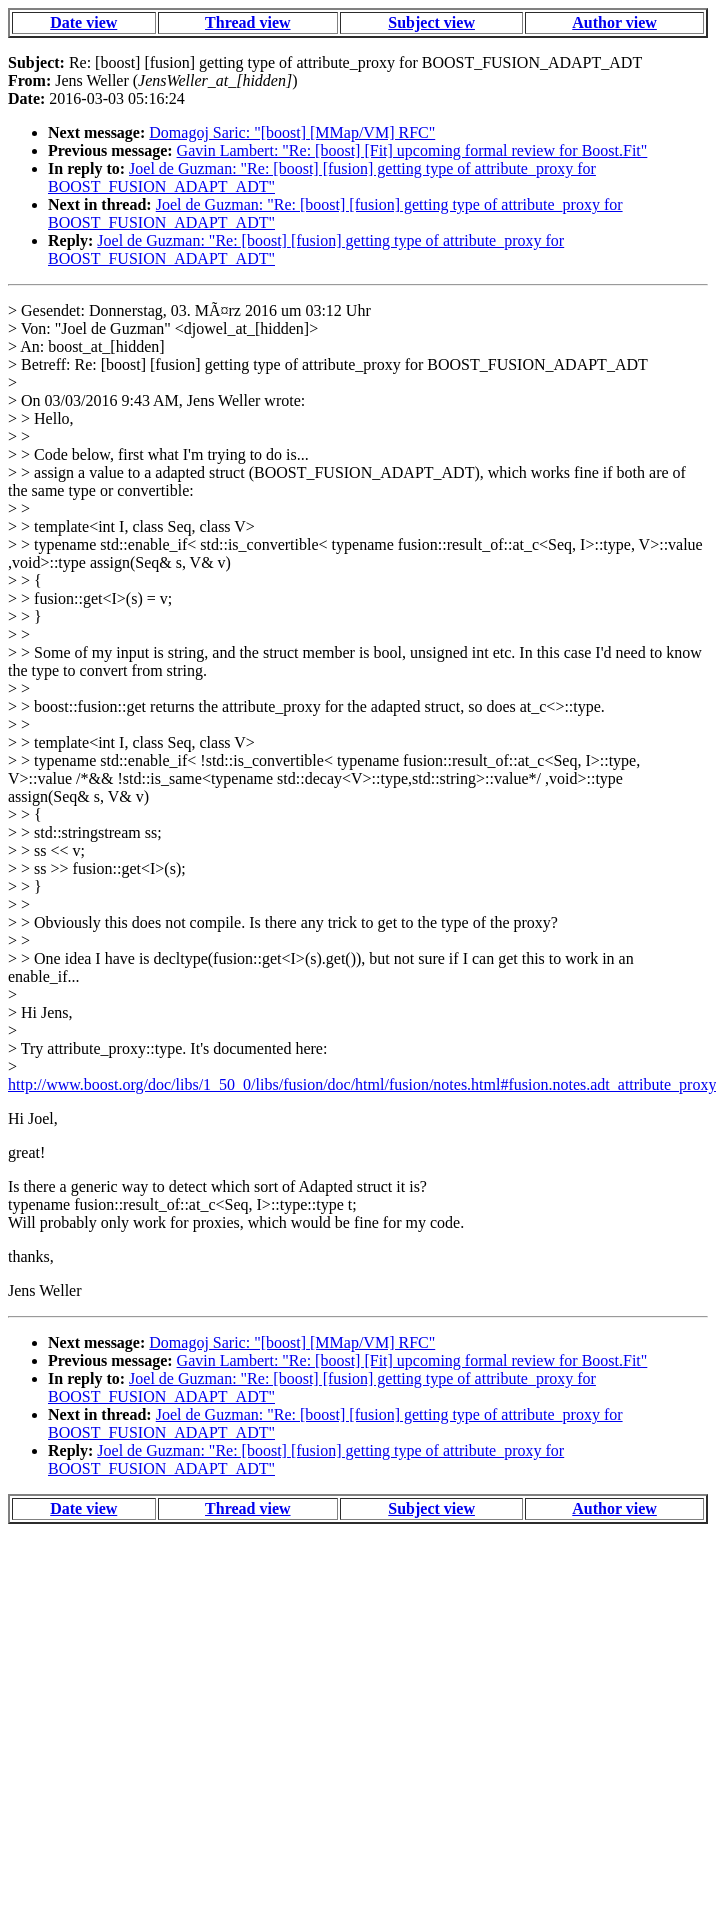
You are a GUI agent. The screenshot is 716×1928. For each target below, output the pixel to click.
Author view (614, 22)
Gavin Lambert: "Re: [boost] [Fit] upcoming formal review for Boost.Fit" (412, 150)
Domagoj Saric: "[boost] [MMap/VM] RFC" (292, 132)
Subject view (431, 22)
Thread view (247, 22)
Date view (83, 22)
